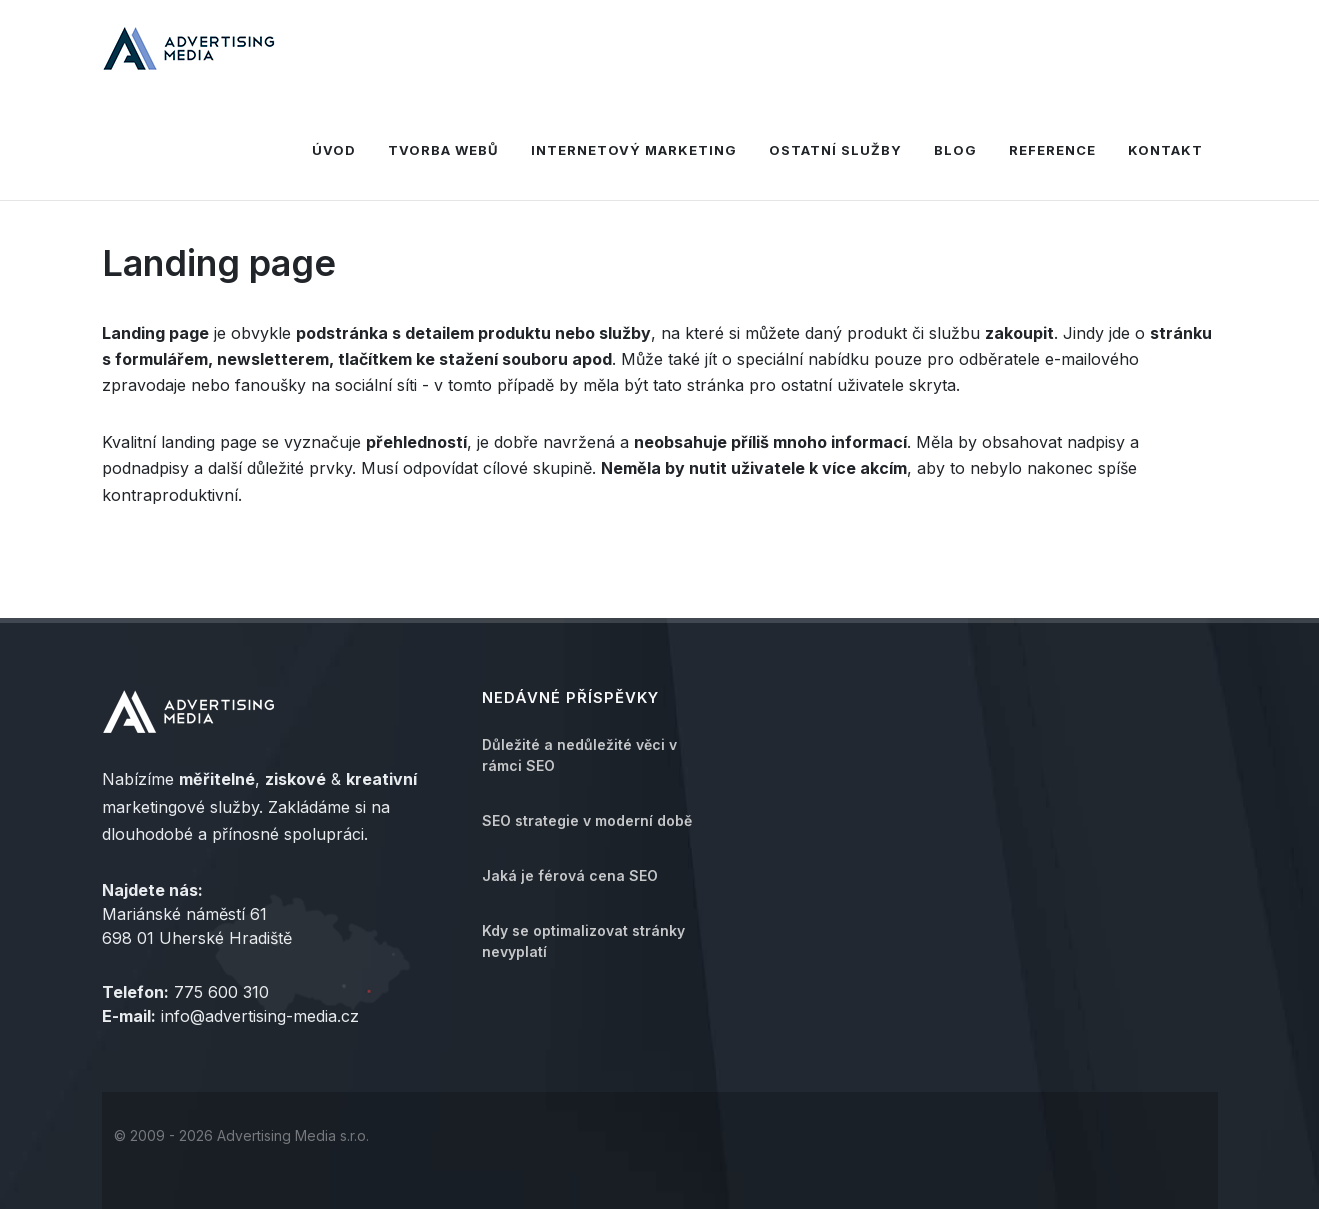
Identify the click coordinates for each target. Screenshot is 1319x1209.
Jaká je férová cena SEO (570, 875)
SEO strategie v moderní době (587, 820)
